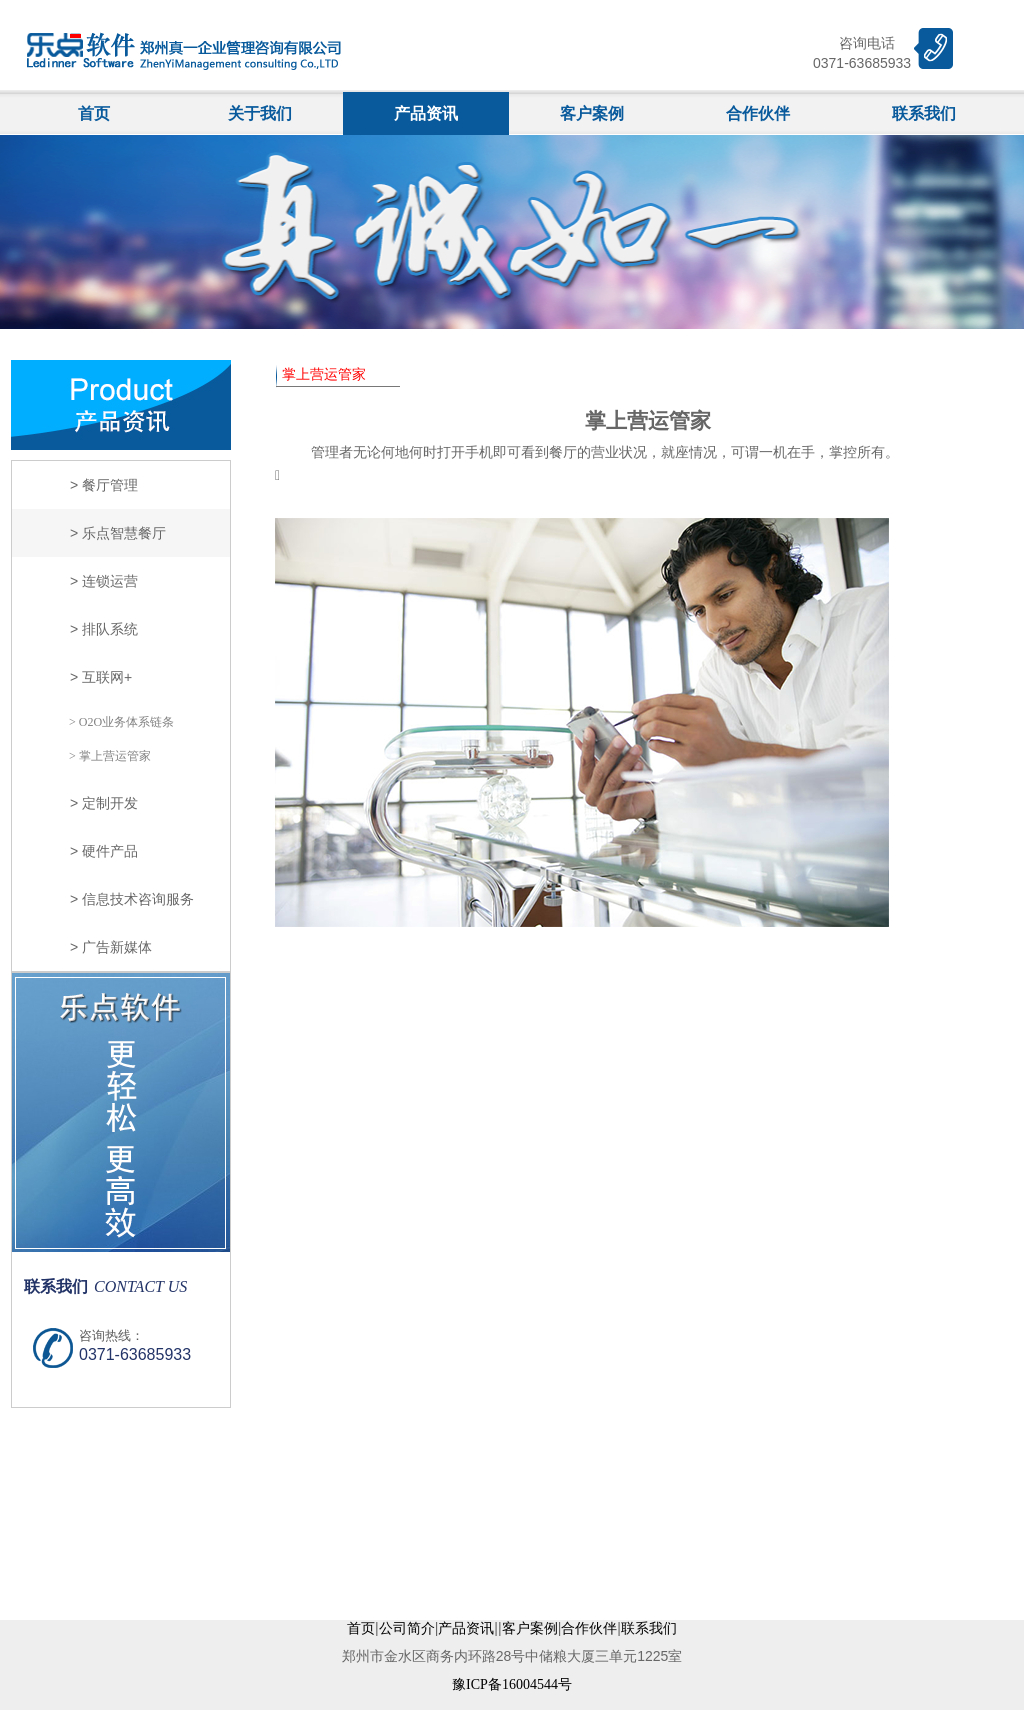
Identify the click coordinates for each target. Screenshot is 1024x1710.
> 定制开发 (104, 803)
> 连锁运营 (104, 581)
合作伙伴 (758, 113)
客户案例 (592, 113)
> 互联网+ (101, 677)
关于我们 (260, 113)
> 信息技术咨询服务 (132, 899)
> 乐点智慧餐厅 (118, 533)
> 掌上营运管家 (110, 756)
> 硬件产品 (104, 851)
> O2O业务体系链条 (121, 722)
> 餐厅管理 (104, 485)
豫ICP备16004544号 (512, 1684)
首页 (94, 113)
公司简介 (407, 1628)
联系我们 (924, 113)
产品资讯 (426, 113)
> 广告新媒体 (111, 947)
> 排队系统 (104, 629)
